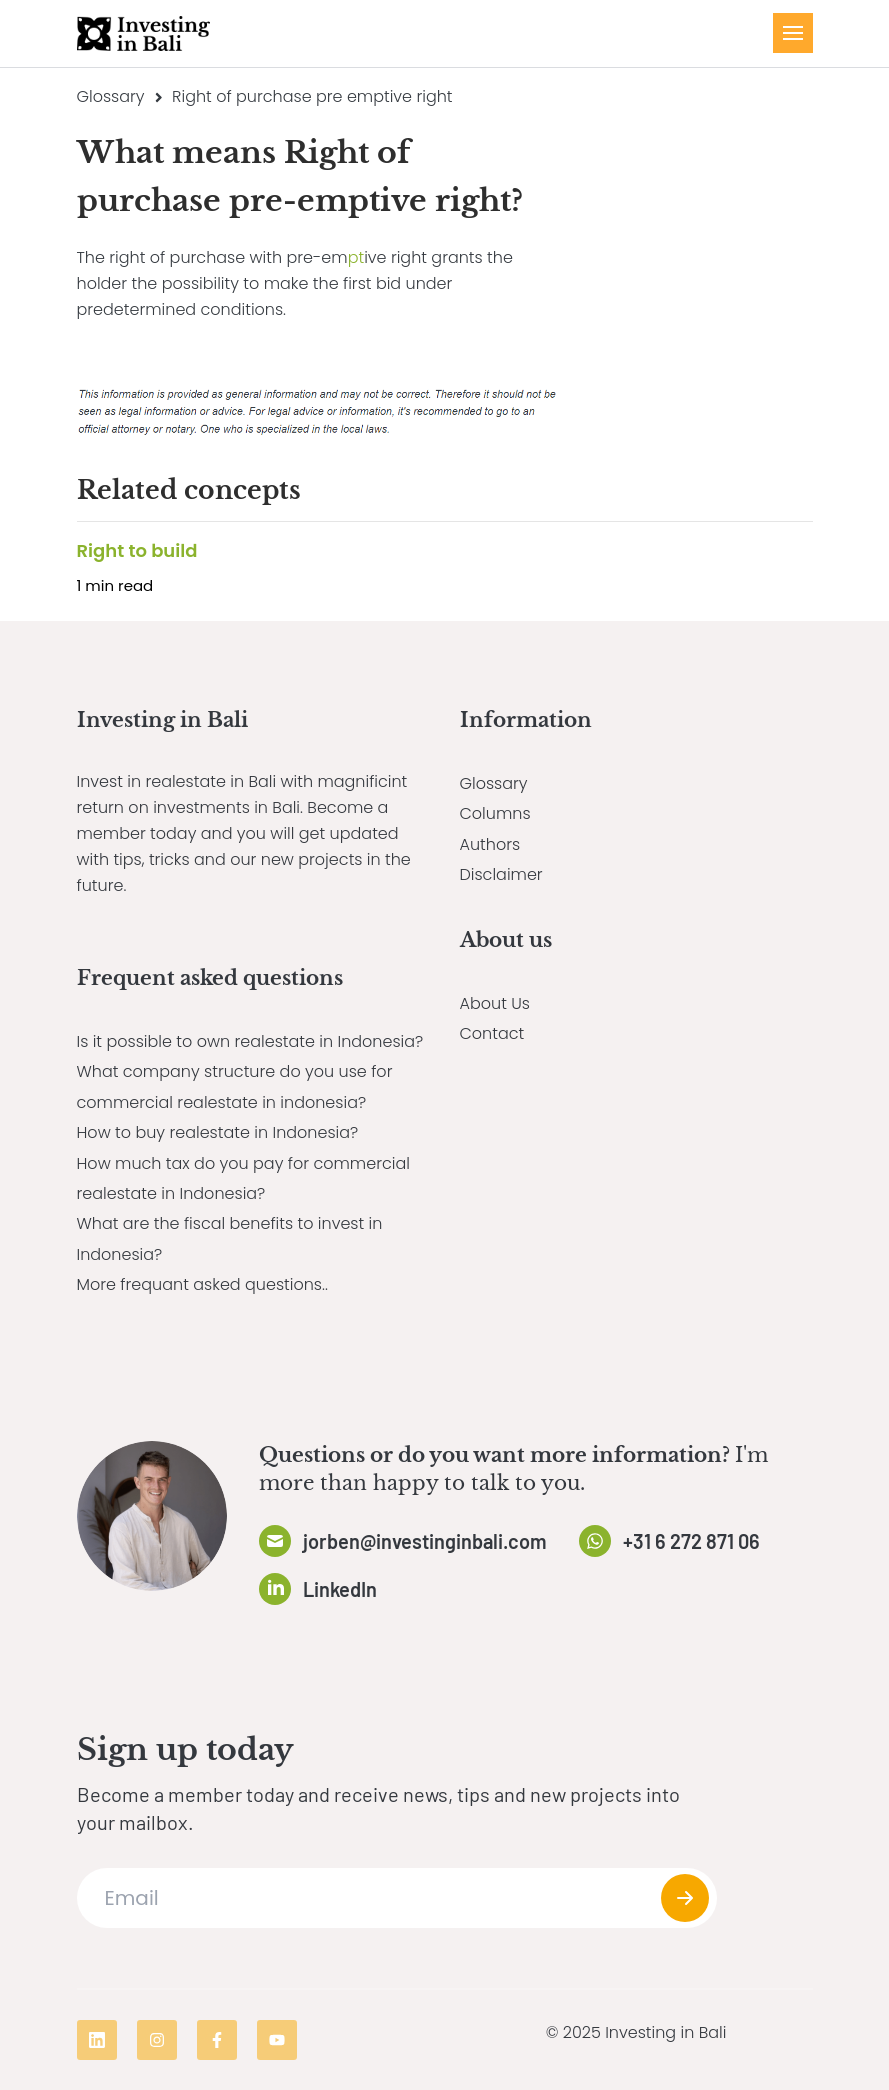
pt (356, 257)
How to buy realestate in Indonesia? (218, 1132)
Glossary (111, 96)
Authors (490, 844)
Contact (492, 1033)
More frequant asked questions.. (202, 1284)
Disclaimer (501, 874)
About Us (495, 1003)
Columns (495, 813)
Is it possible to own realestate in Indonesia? (250, 1041)
